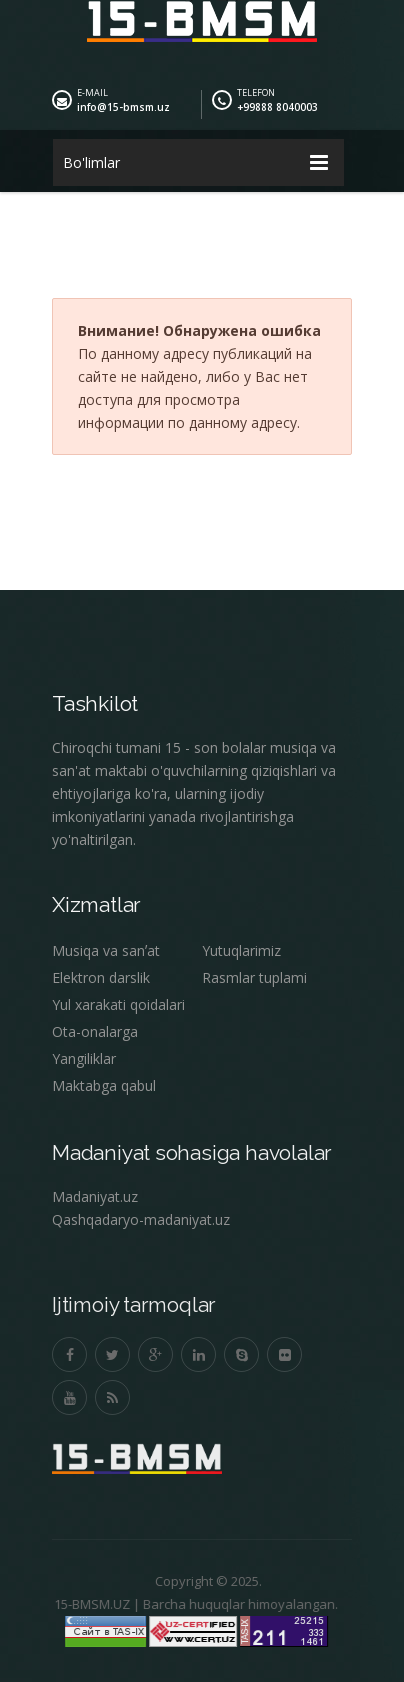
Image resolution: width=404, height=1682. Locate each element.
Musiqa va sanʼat (106, 950)
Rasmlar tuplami (254, 977)
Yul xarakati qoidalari (118, 1004)
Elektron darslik (101, 977)
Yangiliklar (84, 1058)
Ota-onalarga (95, 1031)
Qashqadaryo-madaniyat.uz (141, 1219)
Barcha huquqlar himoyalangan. (235, 1604)
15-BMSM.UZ (87, 1604)
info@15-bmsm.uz (123, 107)
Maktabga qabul (104, 1085)
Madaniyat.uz (95, 1196)
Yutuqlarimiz (241, 950)
